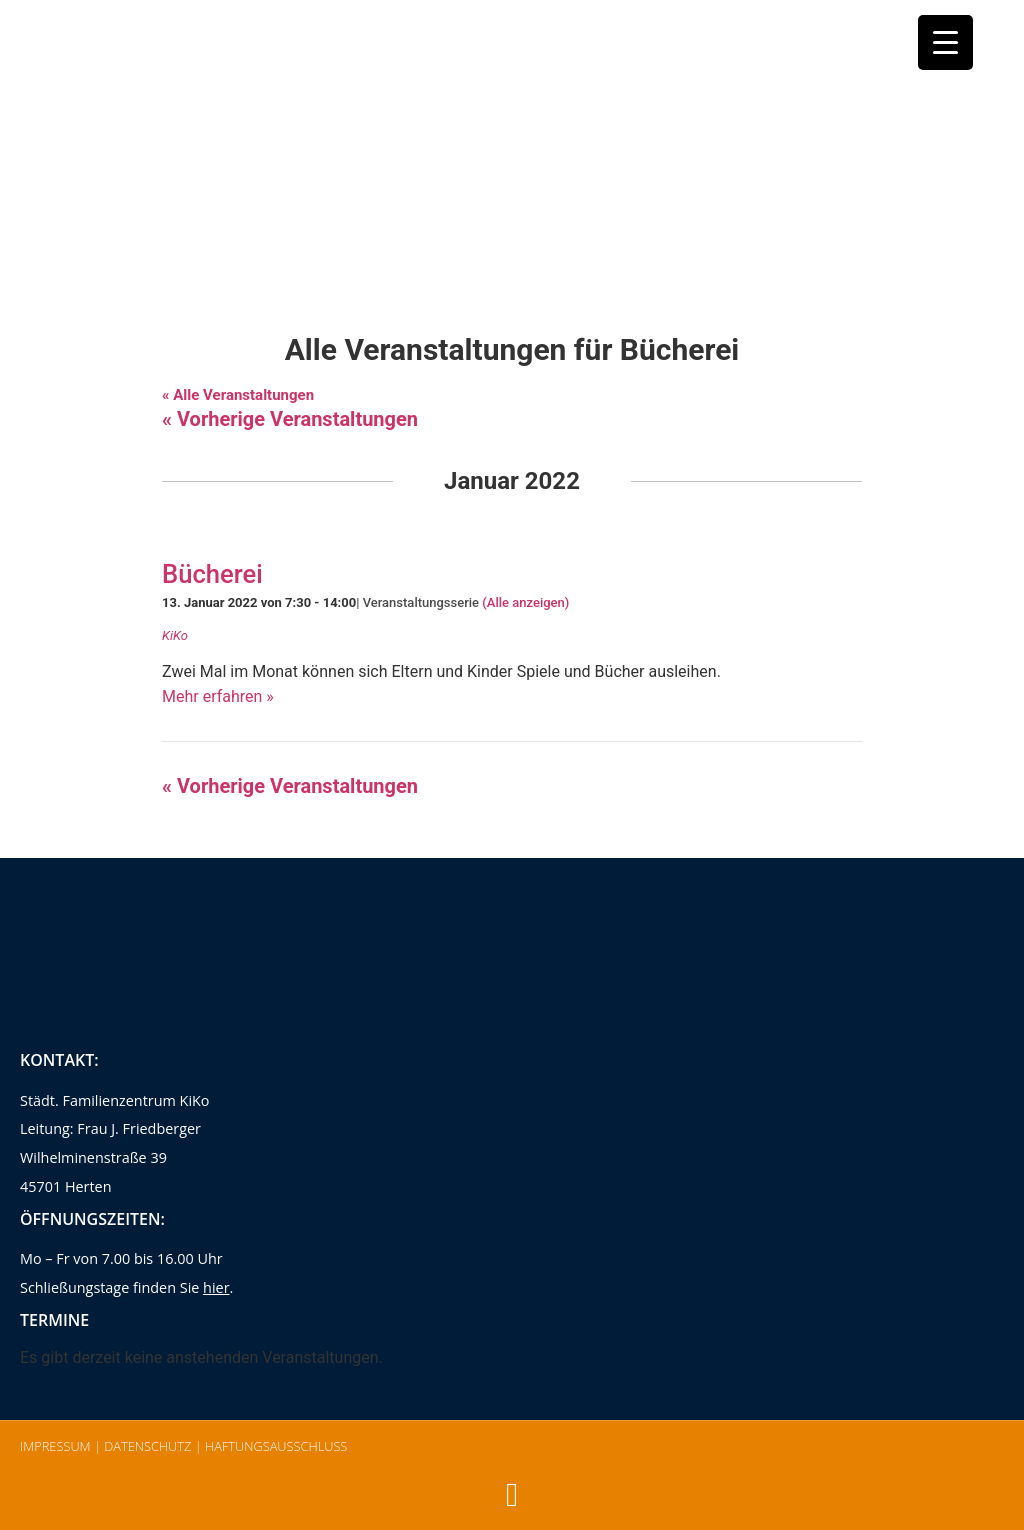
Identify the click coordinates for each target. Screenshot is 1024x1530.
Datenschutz (147, 1446)
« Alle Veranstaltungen (238, 395)
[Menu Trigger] (945, 42)
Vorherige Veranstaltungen (290, 419)
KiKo (175, 635)
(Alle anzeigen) (525, 602)
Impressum (55, 1446)
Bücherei (212, 574)
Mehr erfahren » (218, 696)
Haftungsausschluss (276, 1446)
